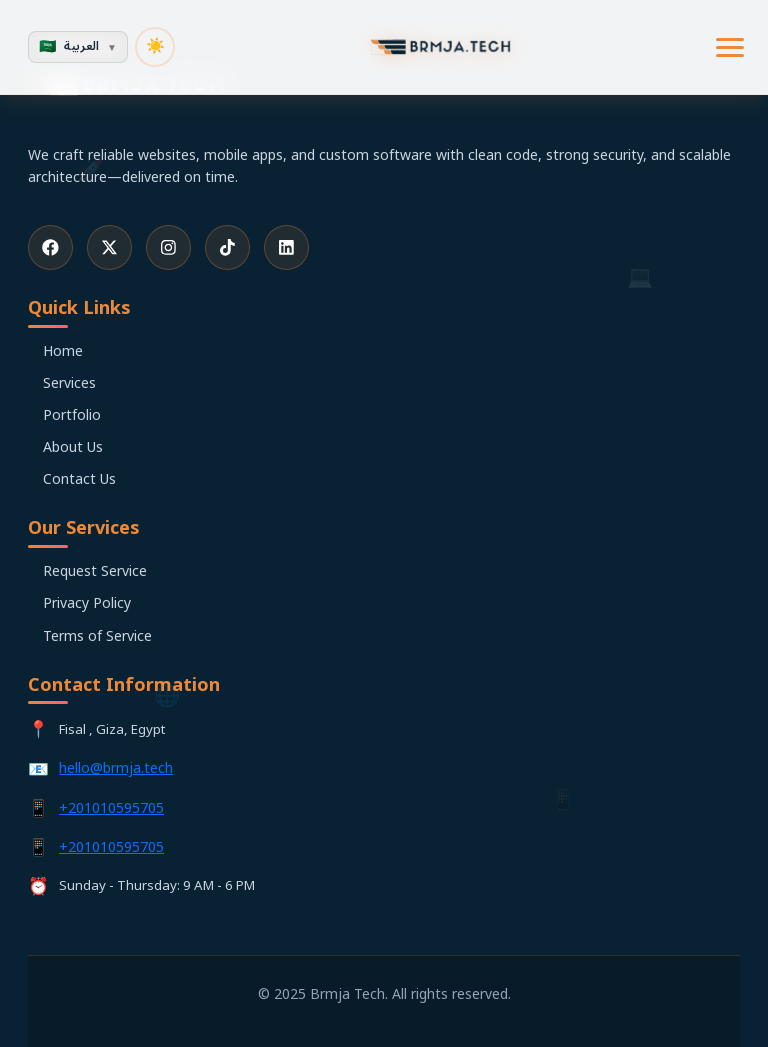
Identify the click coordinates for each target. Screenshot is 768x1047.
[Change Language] (78, 47)
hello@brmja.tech (116, 768)
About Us (73, 447)
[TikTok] (227, 247)
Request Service (95, 571)
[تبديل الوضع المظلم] (155, 47)
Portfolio (72, 415)
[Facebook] (50, 247)
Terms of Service (97, 636)
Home (63, 351)
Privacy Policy (87, 603)
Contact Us (79, 479)
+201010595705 (111, 808)
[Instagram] (168, 247)
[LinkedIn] (286, 247)
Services (69, 383)
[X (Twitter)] (109, 247)
